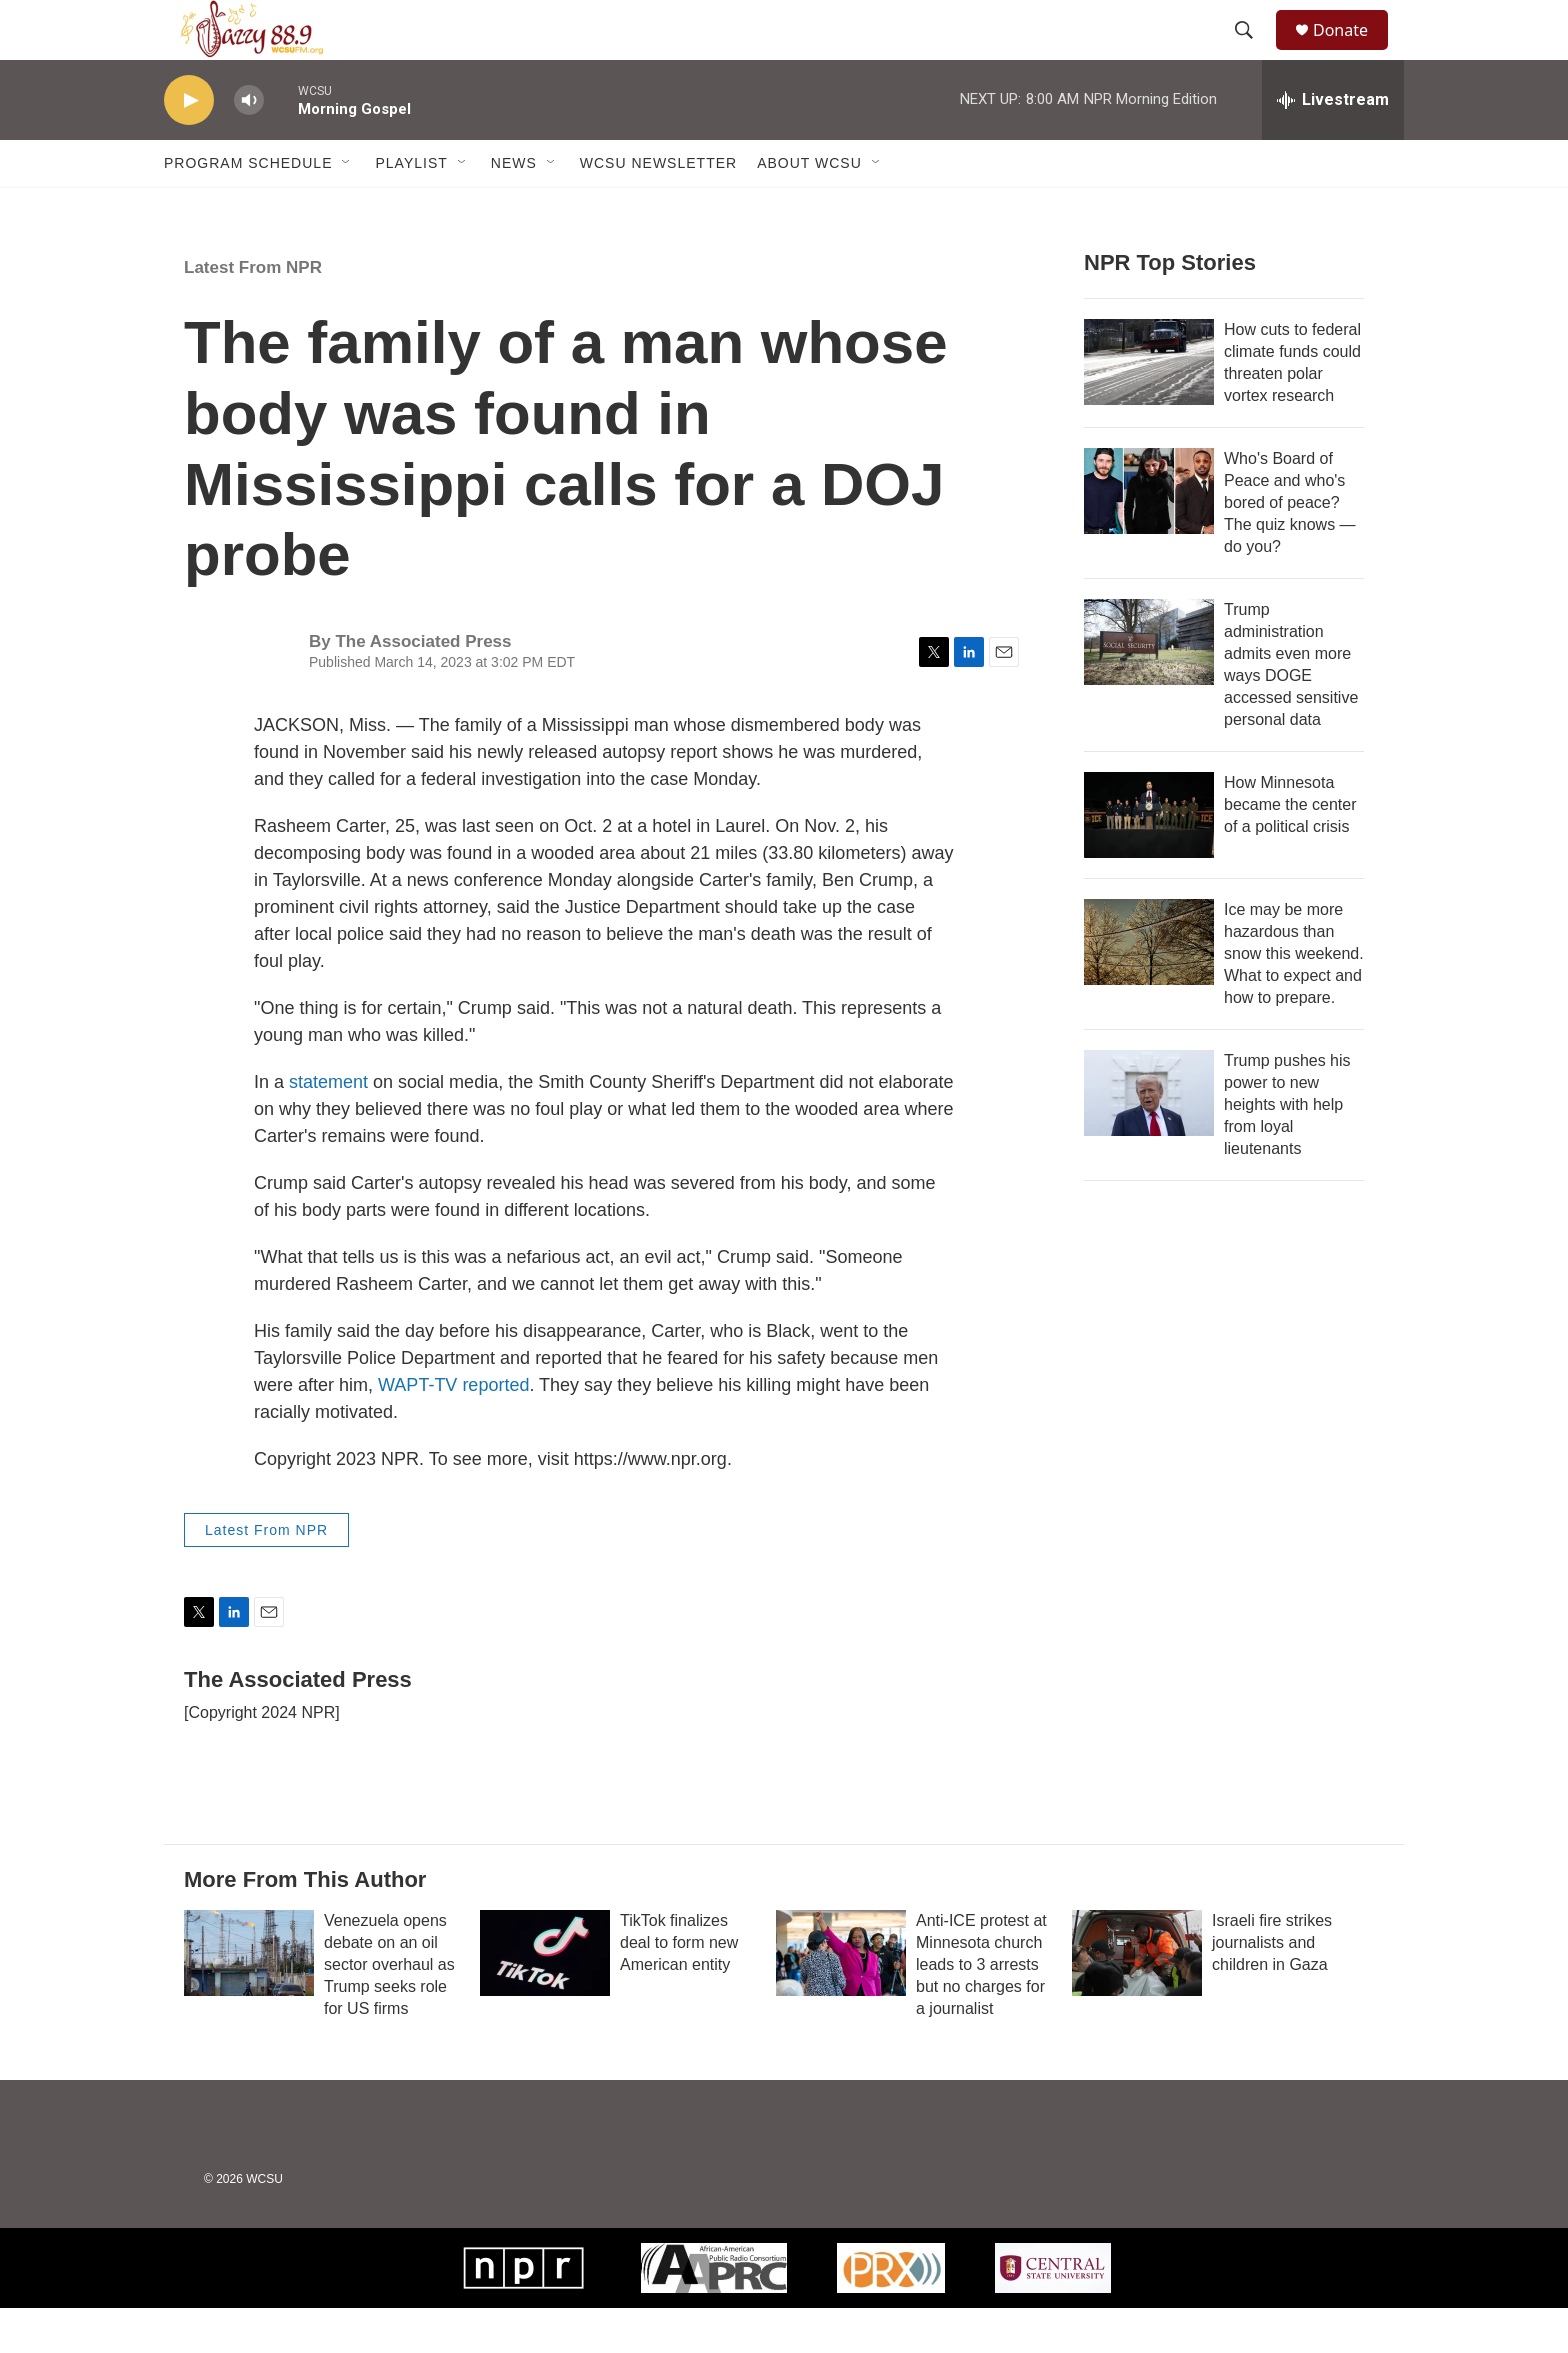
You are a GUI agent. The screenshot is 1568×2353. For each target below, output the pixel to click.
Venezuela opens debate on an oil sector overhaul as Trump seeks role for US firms (389, 2009)
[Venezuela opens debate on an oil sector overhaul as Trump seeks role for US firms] (249, 1998)
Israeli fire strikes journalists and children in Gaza (1272, 1987)
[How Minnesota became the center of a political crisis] (1149, 860)
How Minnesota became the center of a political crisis (1290, 849)
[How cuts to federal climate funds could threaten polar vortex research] (1149, 407)
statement (328, 1127)
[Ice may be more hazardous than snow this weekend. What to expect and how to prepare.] (1149, 987)
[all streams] (1333, 145)
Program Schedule (248, 208)
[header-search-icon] (1253, 53)
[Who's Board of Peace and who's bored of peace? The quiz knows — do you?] (1149, 536)
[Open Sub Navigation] (347, 208)
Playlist (411, 208)
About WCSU (809, 208)
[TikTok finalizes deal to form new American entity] (545, 1998)
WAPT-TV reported (453, 1430)
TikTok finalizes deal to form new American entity (679, 1987)
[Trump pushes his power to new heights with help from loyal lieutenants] (1149, 1138)
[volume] (249, 145)
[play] (189, 145)
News (514, 208)
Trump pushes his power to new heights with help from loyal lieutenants (1287, 1149)
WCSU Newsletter (658, 208)
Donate (1353, 52)
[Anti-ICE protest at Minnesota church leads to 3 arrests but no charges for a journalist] (841, 1998)
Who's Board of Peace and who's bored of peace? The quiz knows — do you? (1290, 547)
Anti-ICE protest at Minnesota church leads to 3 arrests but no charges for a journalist (981, 2009)
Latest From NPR (253, 312)
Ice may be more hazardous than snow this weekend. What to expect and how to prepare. (1294, 998)
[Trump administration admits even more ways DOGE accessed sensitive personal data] (1149, 687)
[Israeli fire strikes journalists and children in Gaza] (1137, 1998)
